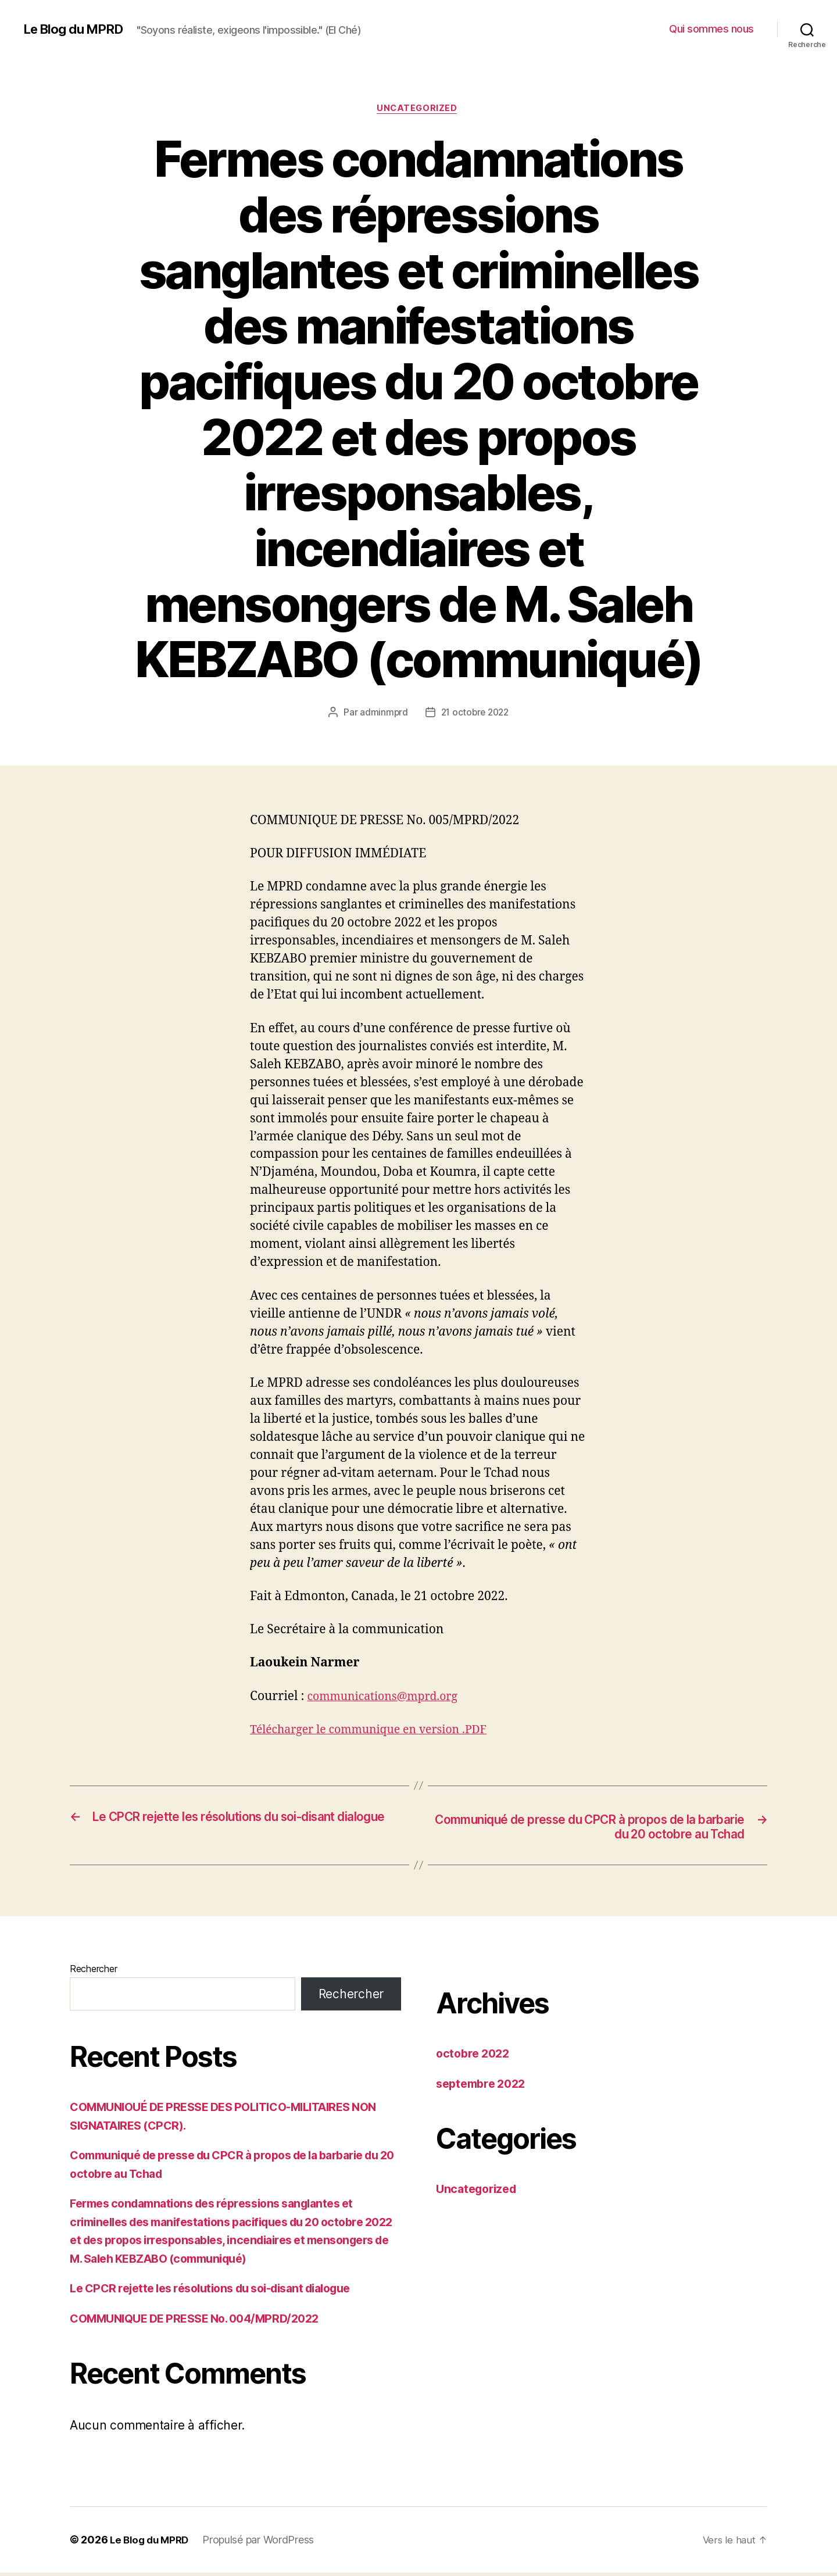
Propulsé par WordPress (263, 2543)
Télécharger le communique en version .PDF (378, 1731)
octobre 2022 (475, 2056)
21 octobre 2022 (475, 714)
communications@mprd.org (389, 1698)
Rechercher (93, 1972)
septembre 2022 (484, 2087)
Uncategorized (418, 110)
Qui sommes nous (711, 29)
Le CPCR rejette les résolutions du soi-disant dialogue (223, 2291)
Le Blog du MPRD (77, 29)
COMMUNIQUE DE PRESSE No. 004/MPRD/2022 (204, 2321)
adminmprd (381, 714)
